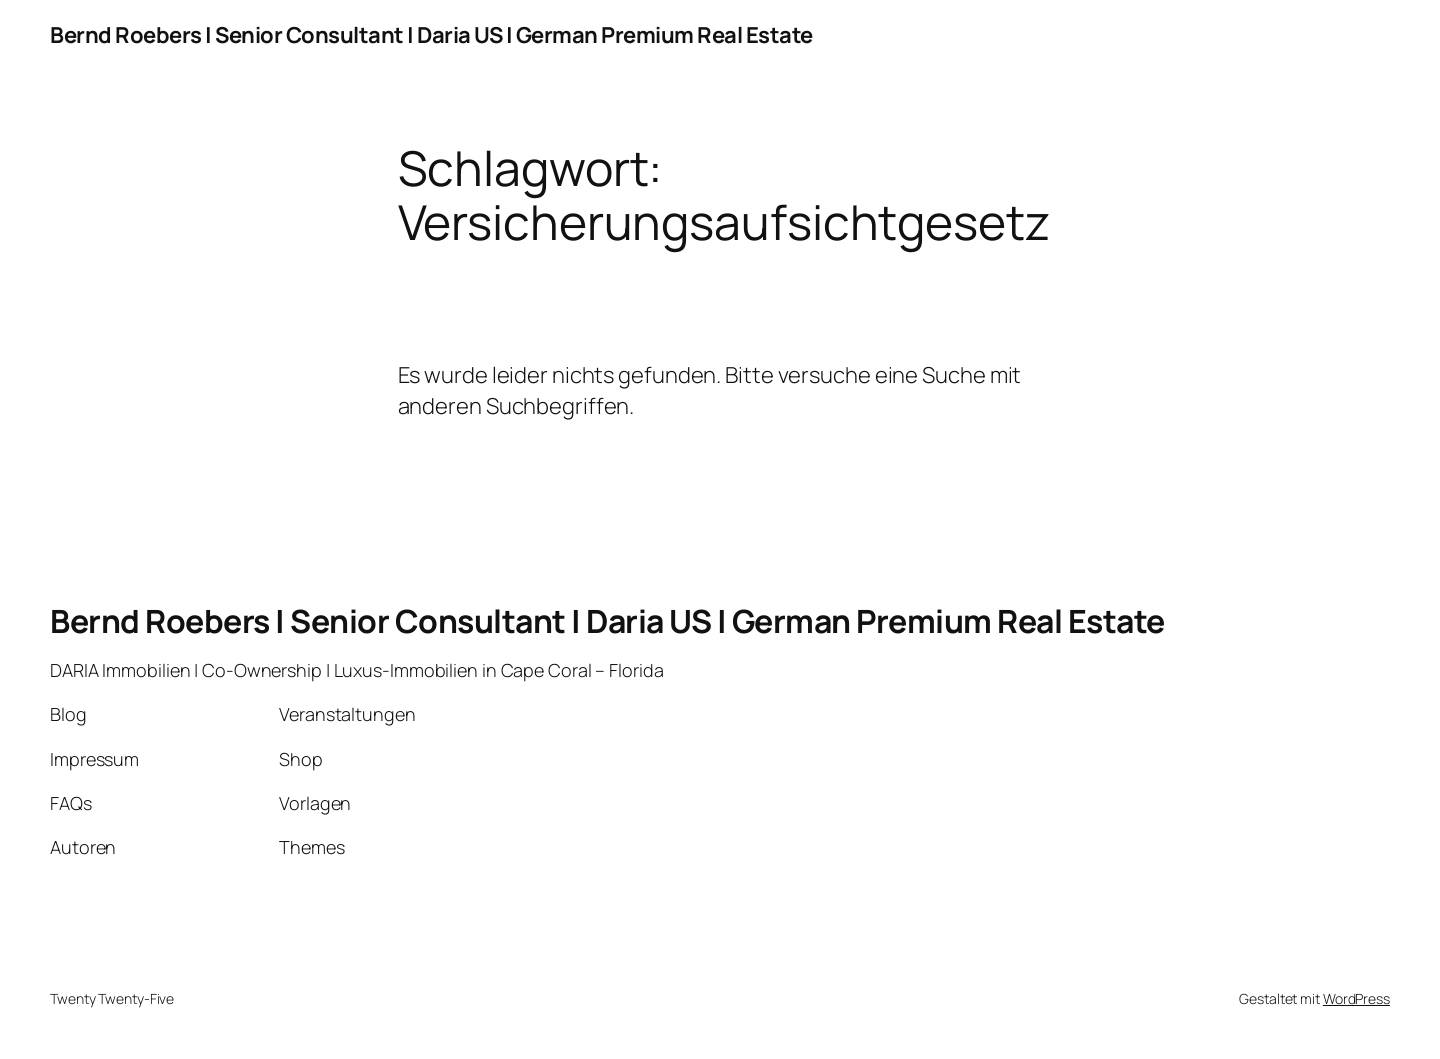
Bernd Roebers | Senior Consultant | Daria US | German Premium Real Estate (431, 35)
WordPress (1356, 998)
